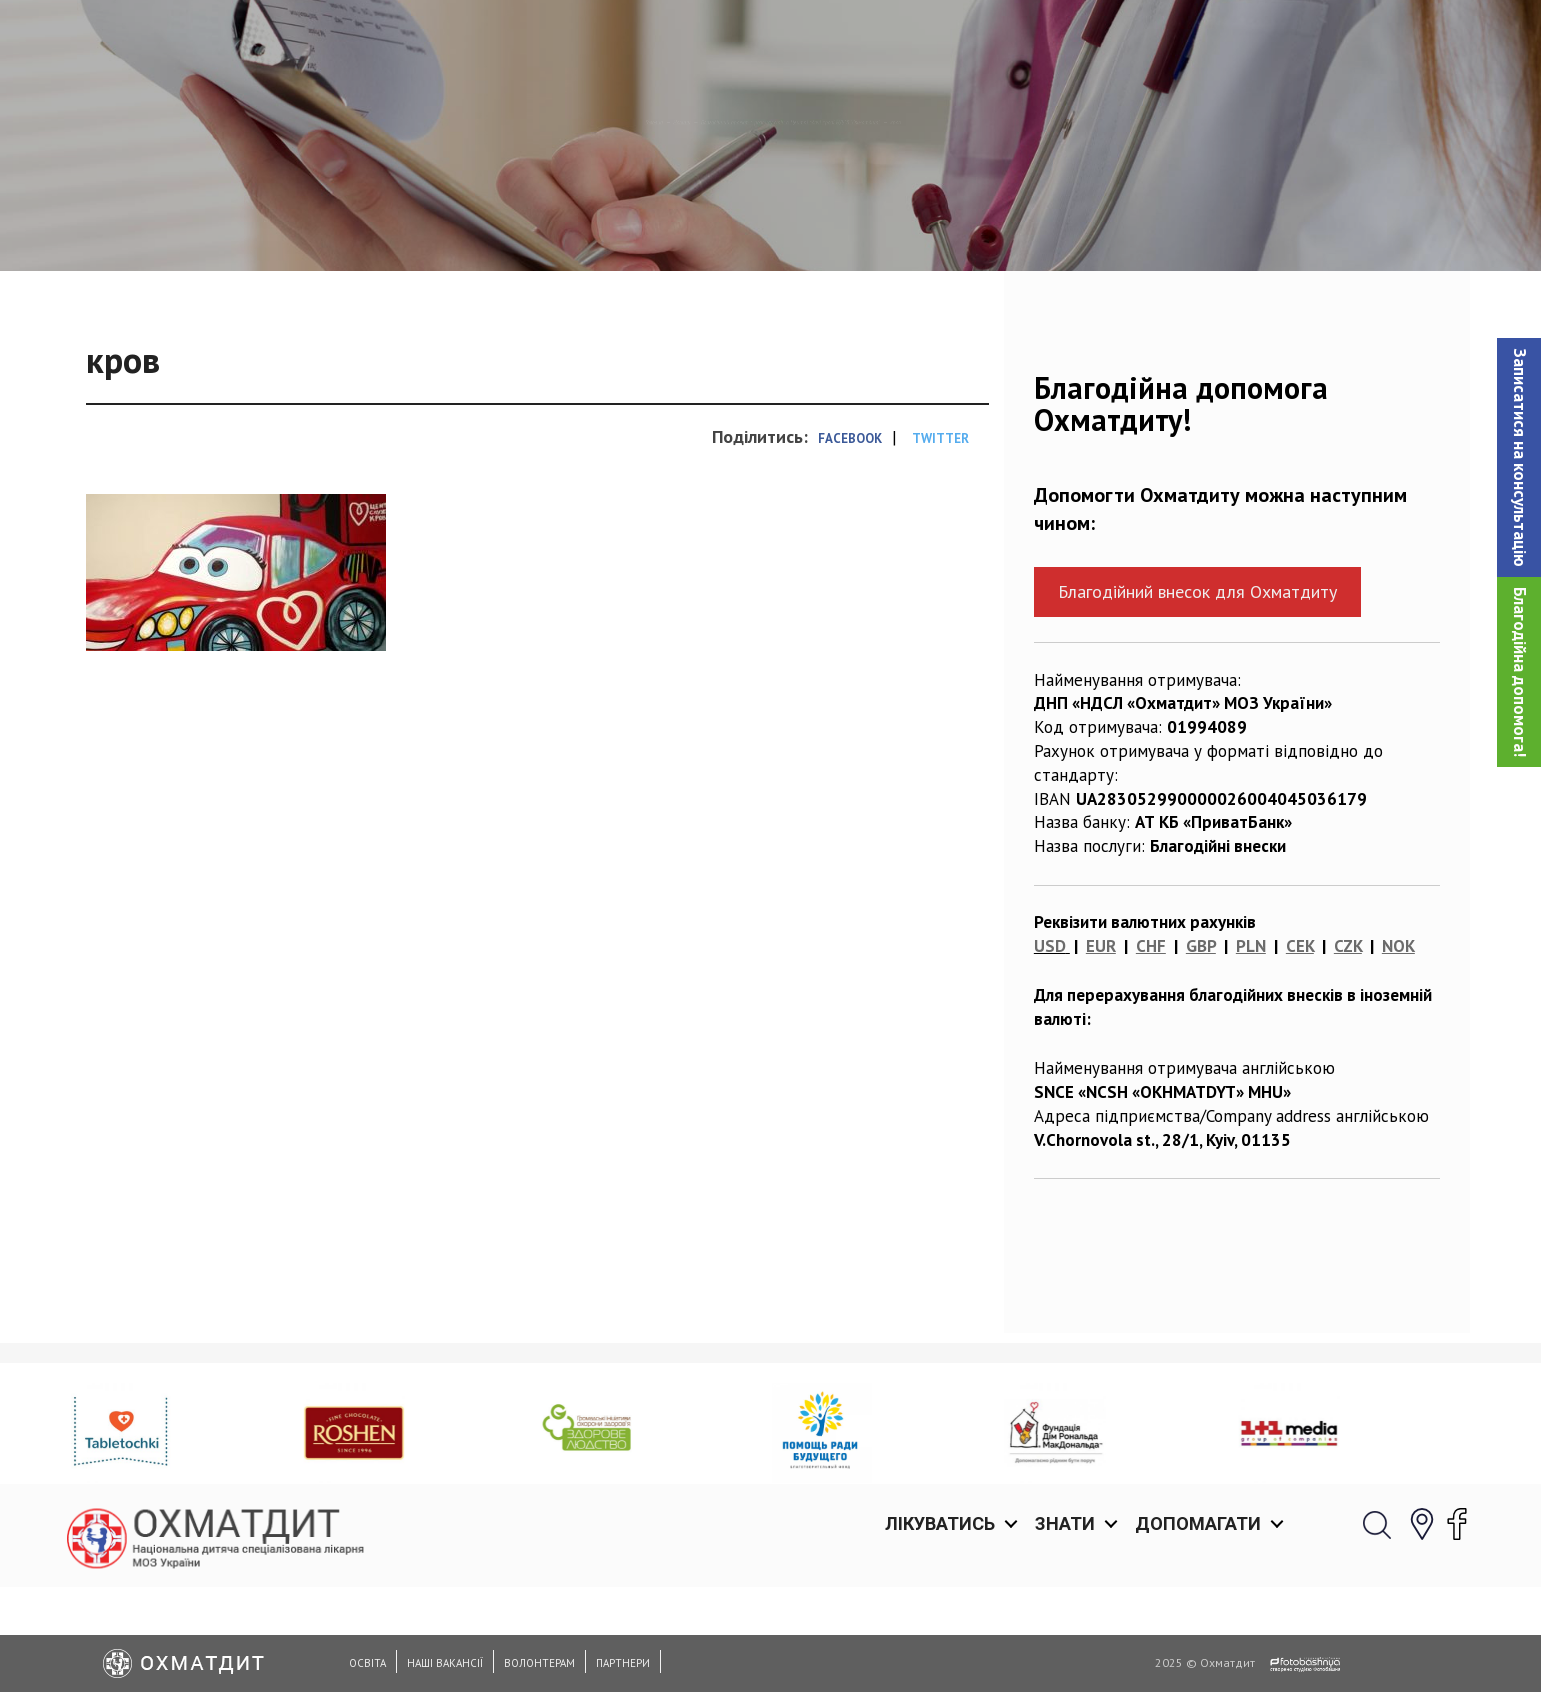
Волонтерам (539, 1663)
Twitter (940, 541)
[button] (1519, 457)
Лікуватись (940, 39)
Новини (496, 225)
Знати (1065, 39)
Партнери (623, 1663)
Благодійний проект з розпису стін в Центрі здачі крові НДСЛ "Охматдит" (832, 225)
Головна (410, 225)
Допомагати (1198, 39)
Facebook (850, 541)
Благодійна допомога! (1520, 672)
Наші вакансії (445, 1663)
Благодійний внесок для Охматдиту (1197, 694)
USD (1050, 1049)
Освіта (367, 1663)
